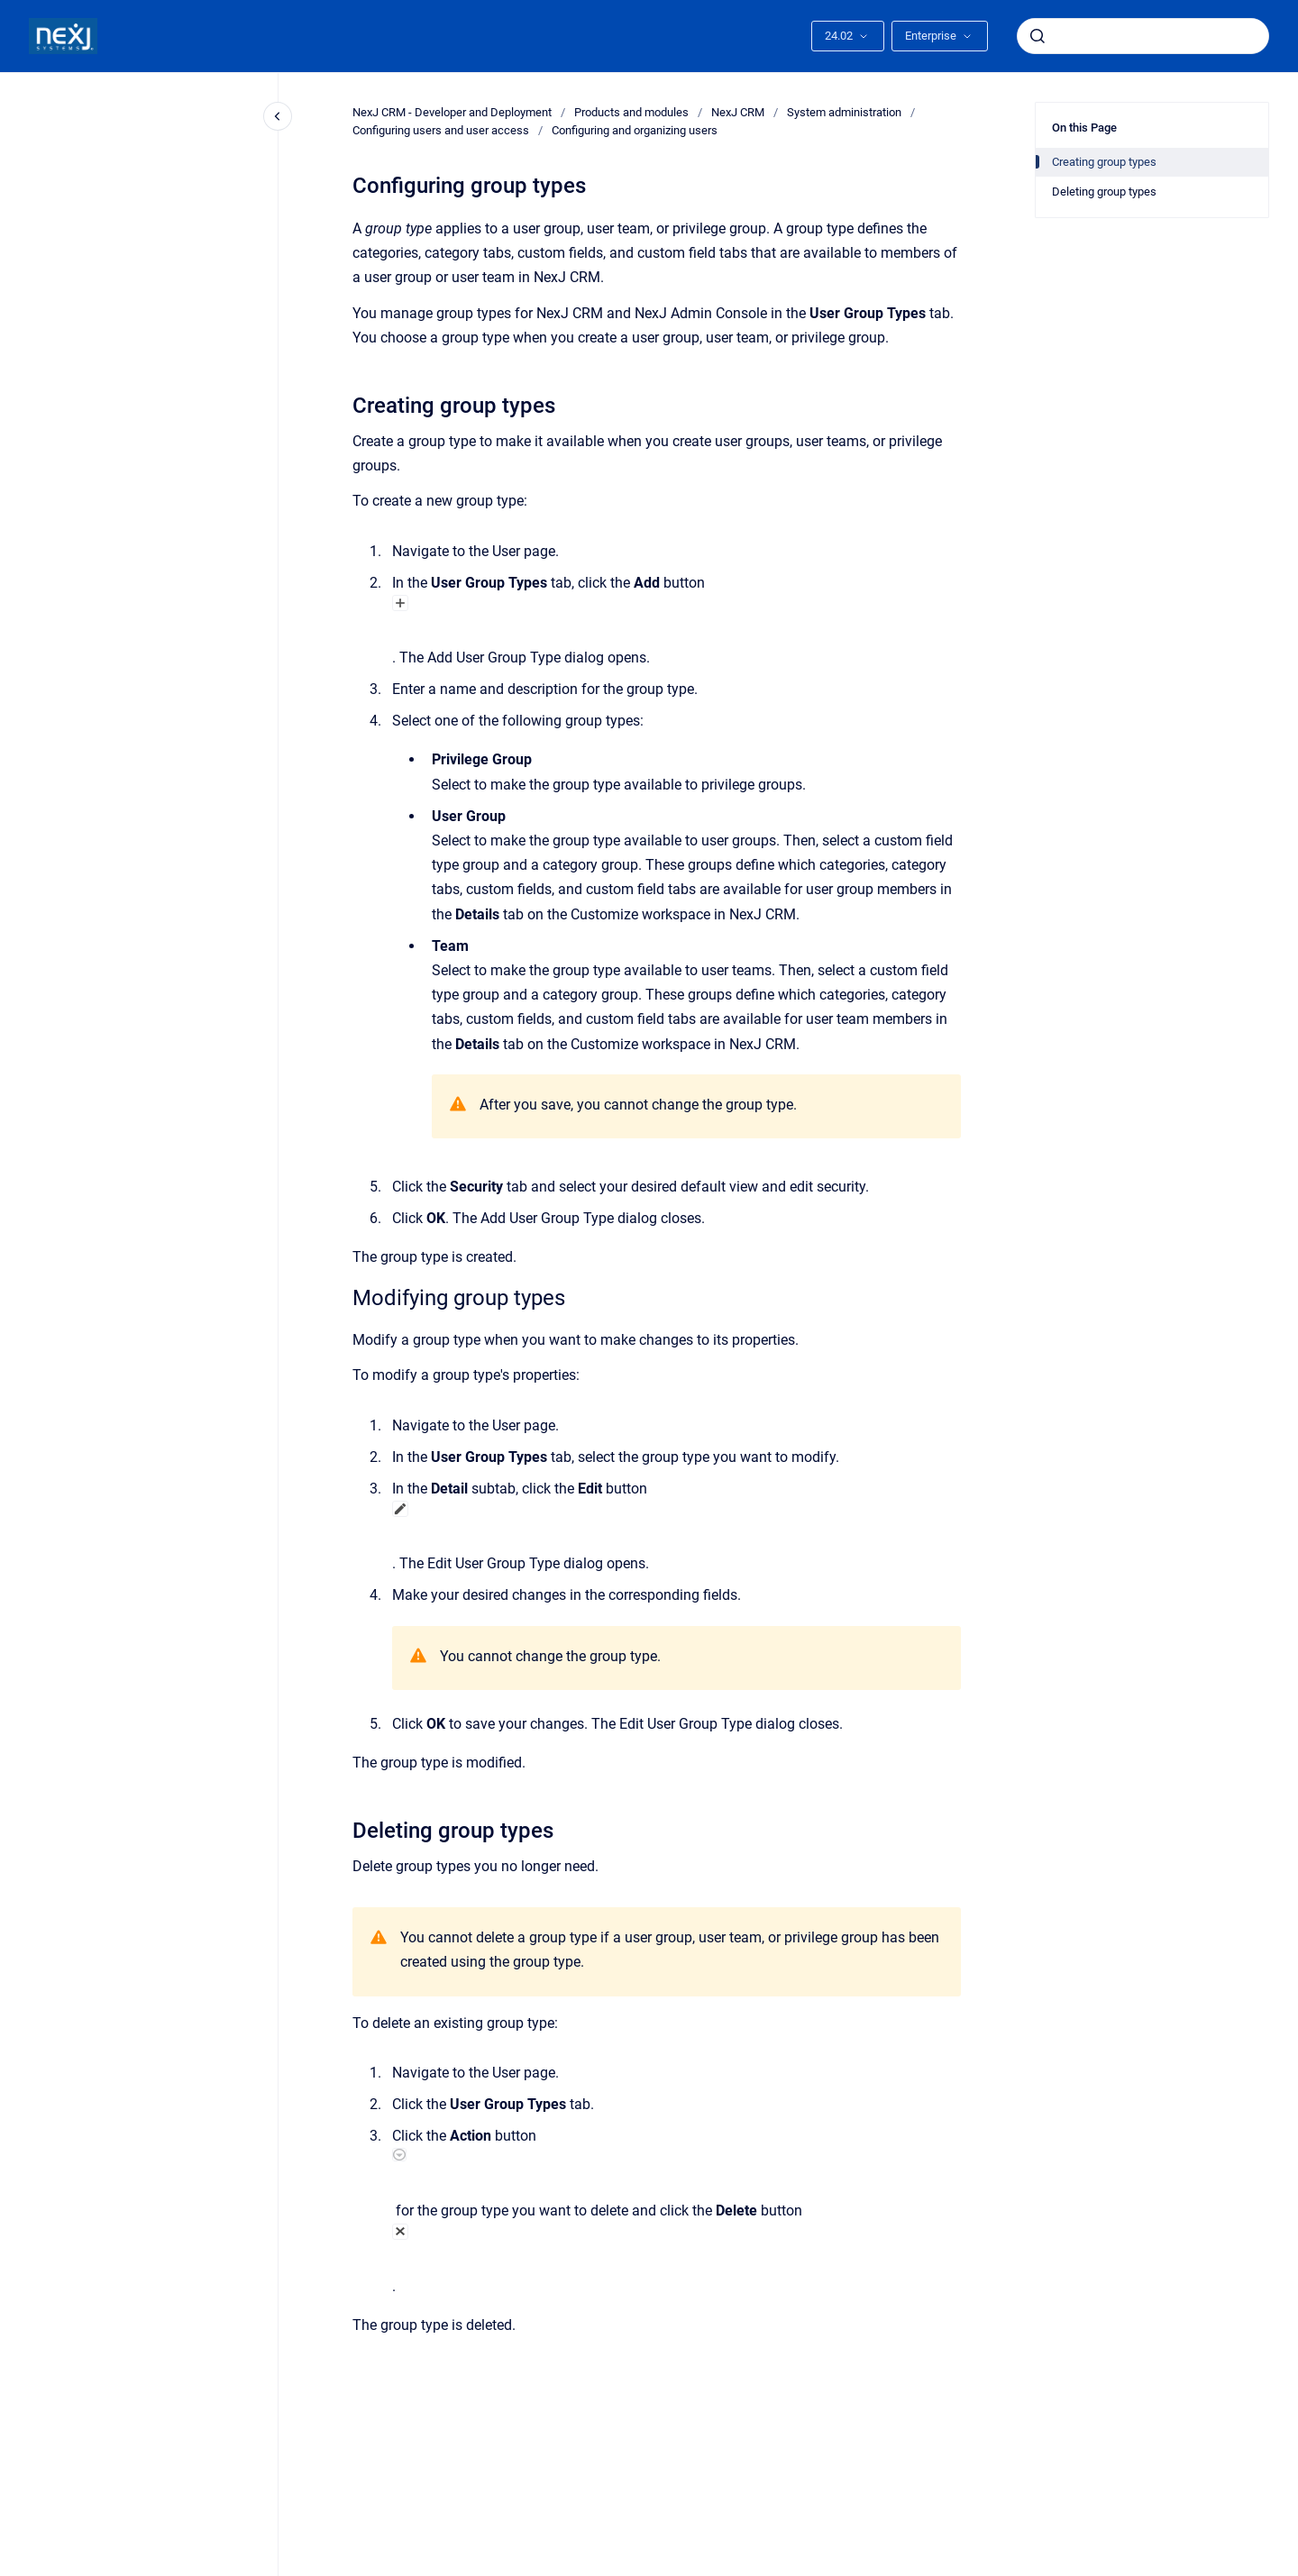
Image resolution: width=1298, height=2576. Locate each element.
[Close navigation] (277, 116)
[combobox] (1143, 36)
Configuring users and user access (440, 130)
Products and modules (631, 112)
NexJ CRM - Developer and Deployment (452, 112)
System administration (844, 112)
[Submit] (1037, 36)
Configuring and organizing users (635, 130)
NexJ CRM (737, 112)
